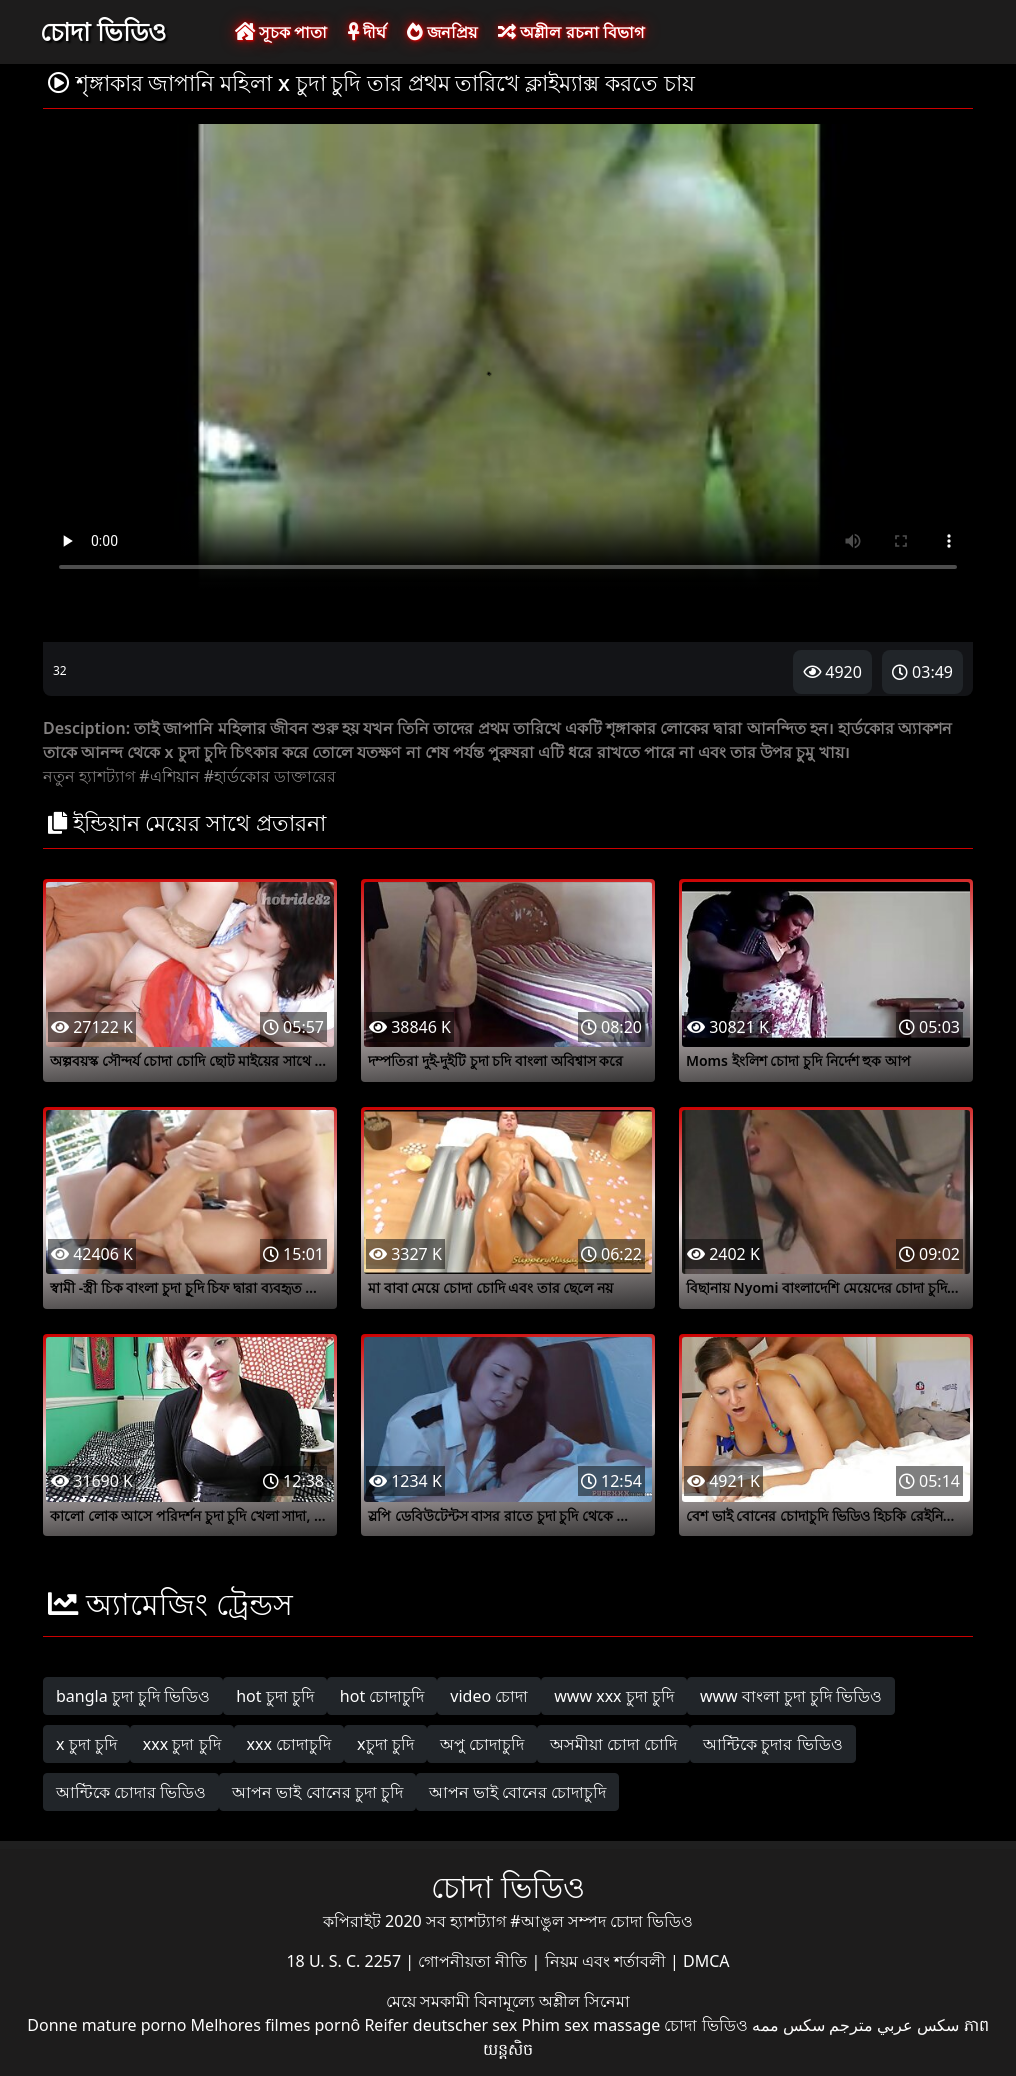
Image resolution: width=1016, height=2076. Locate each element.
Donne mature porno (106, 2025)
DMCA (706, 1961)
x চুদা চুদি (86, 1744)
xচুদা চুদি (385, 1744)
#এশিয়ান (169, 776)
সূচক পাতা (281, 32)
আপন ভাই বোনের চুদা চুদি (317, 1792)
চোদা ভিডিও (103, 31)
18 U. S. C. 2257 (345, 1961)
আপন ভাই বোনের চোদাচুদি (517, 1792)
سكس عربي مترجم (894, 2025)
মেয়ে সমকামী (430, 2001)
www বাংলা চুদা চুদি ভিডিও (791, 1696)
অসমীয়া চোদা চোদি (613, 1744)
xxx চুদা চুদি (182, 1744)
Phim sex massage (590, 2025)
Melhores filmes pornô (276, 2025)
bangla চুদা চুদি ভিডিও (133, 1696)
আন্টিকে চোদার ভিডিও (131, 1792)
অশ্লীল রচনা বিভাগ (570, 32)
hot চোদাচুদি (382, 1696)
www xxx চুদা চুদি (614, 1696)
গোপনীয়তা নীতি (474, 1961)
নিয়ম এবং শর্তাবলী (607, 1961)
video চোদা (489, 1696)
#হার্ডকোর (237, 776)
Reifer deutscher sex (440, 2025)
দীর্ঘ (367, 32)
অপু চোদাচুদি (482, 1744)
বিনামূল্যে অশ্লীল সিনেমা (552, 2001)
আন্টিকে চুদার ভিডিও (772, 1744)
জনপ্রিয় (442, 32)
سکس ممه (788, 2025)
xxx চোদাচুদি (289, 1744)
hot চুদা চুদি (275, 1696)
